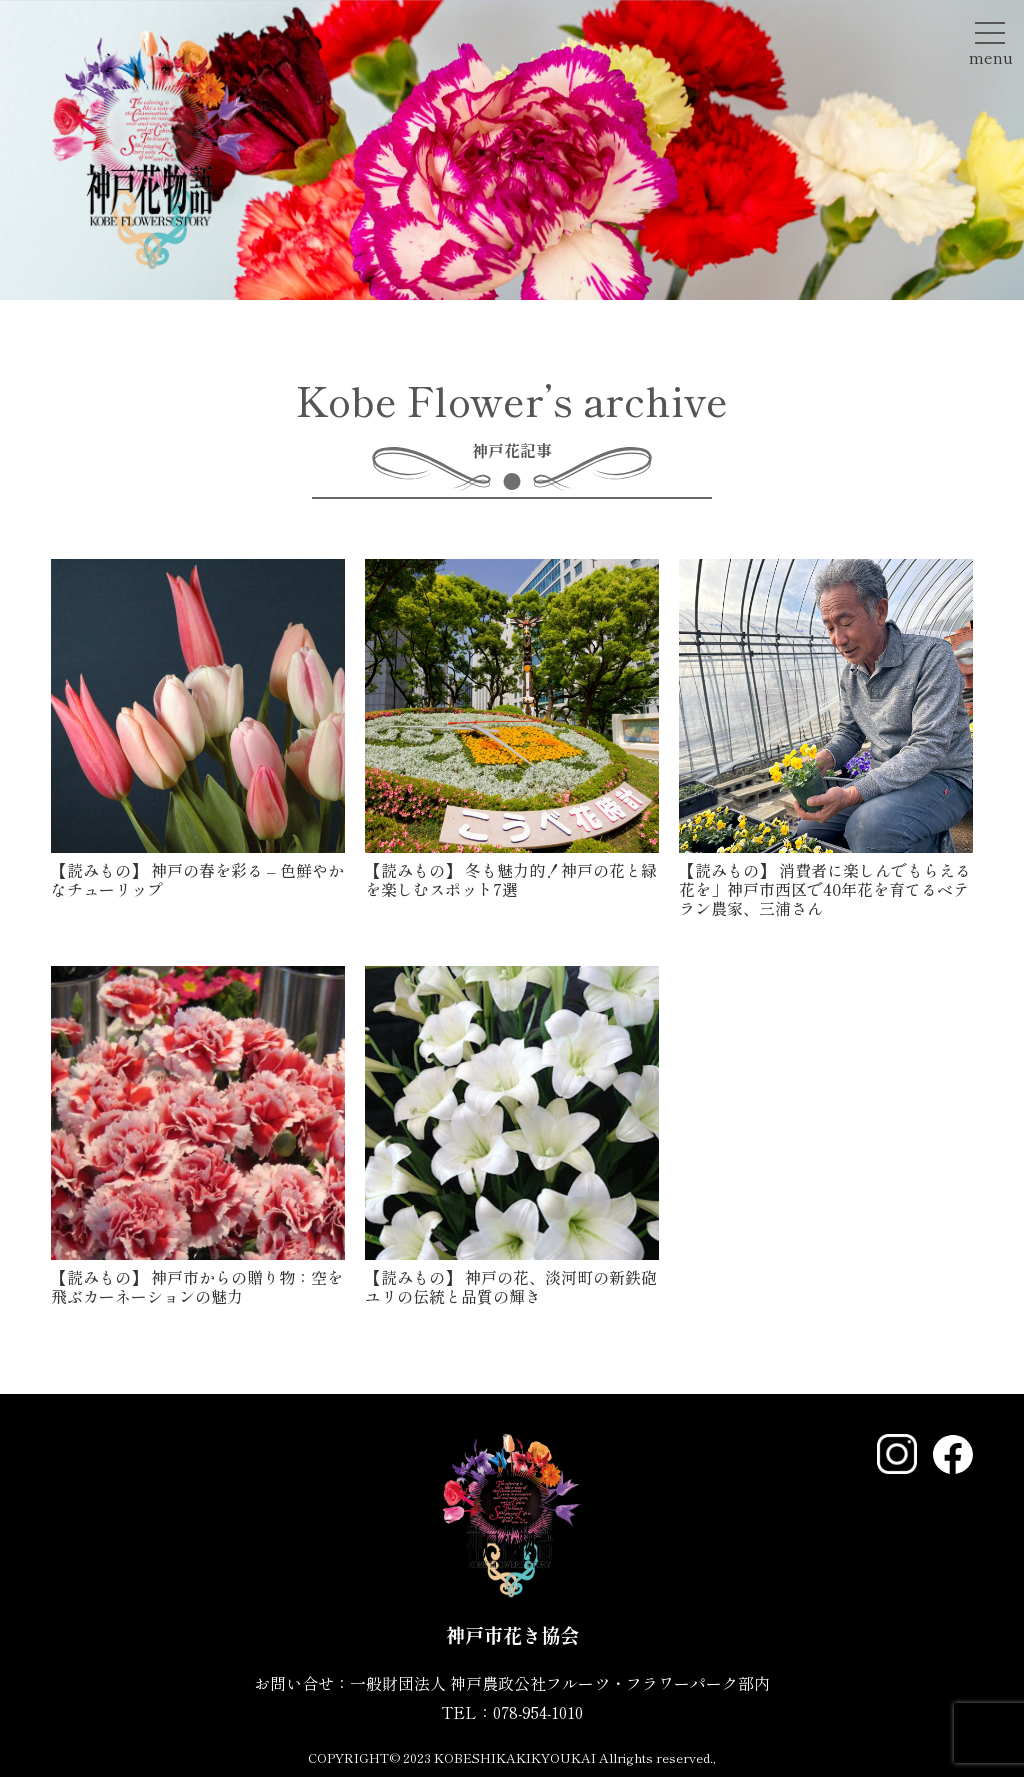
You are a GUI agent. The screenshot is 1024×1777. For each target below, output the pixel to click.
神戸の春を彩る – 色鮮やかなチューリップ (197, 879)
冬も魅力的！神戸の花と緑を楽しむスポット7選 (511, 879)
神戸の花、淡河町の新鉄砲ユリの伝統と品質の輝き (511, 1286)
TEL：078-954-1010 (512, 1712)
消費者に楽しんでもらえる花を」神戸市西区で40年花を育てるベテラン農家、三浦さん (825, 889)
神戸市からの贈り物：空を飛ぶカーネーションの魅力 (197, 1286)
